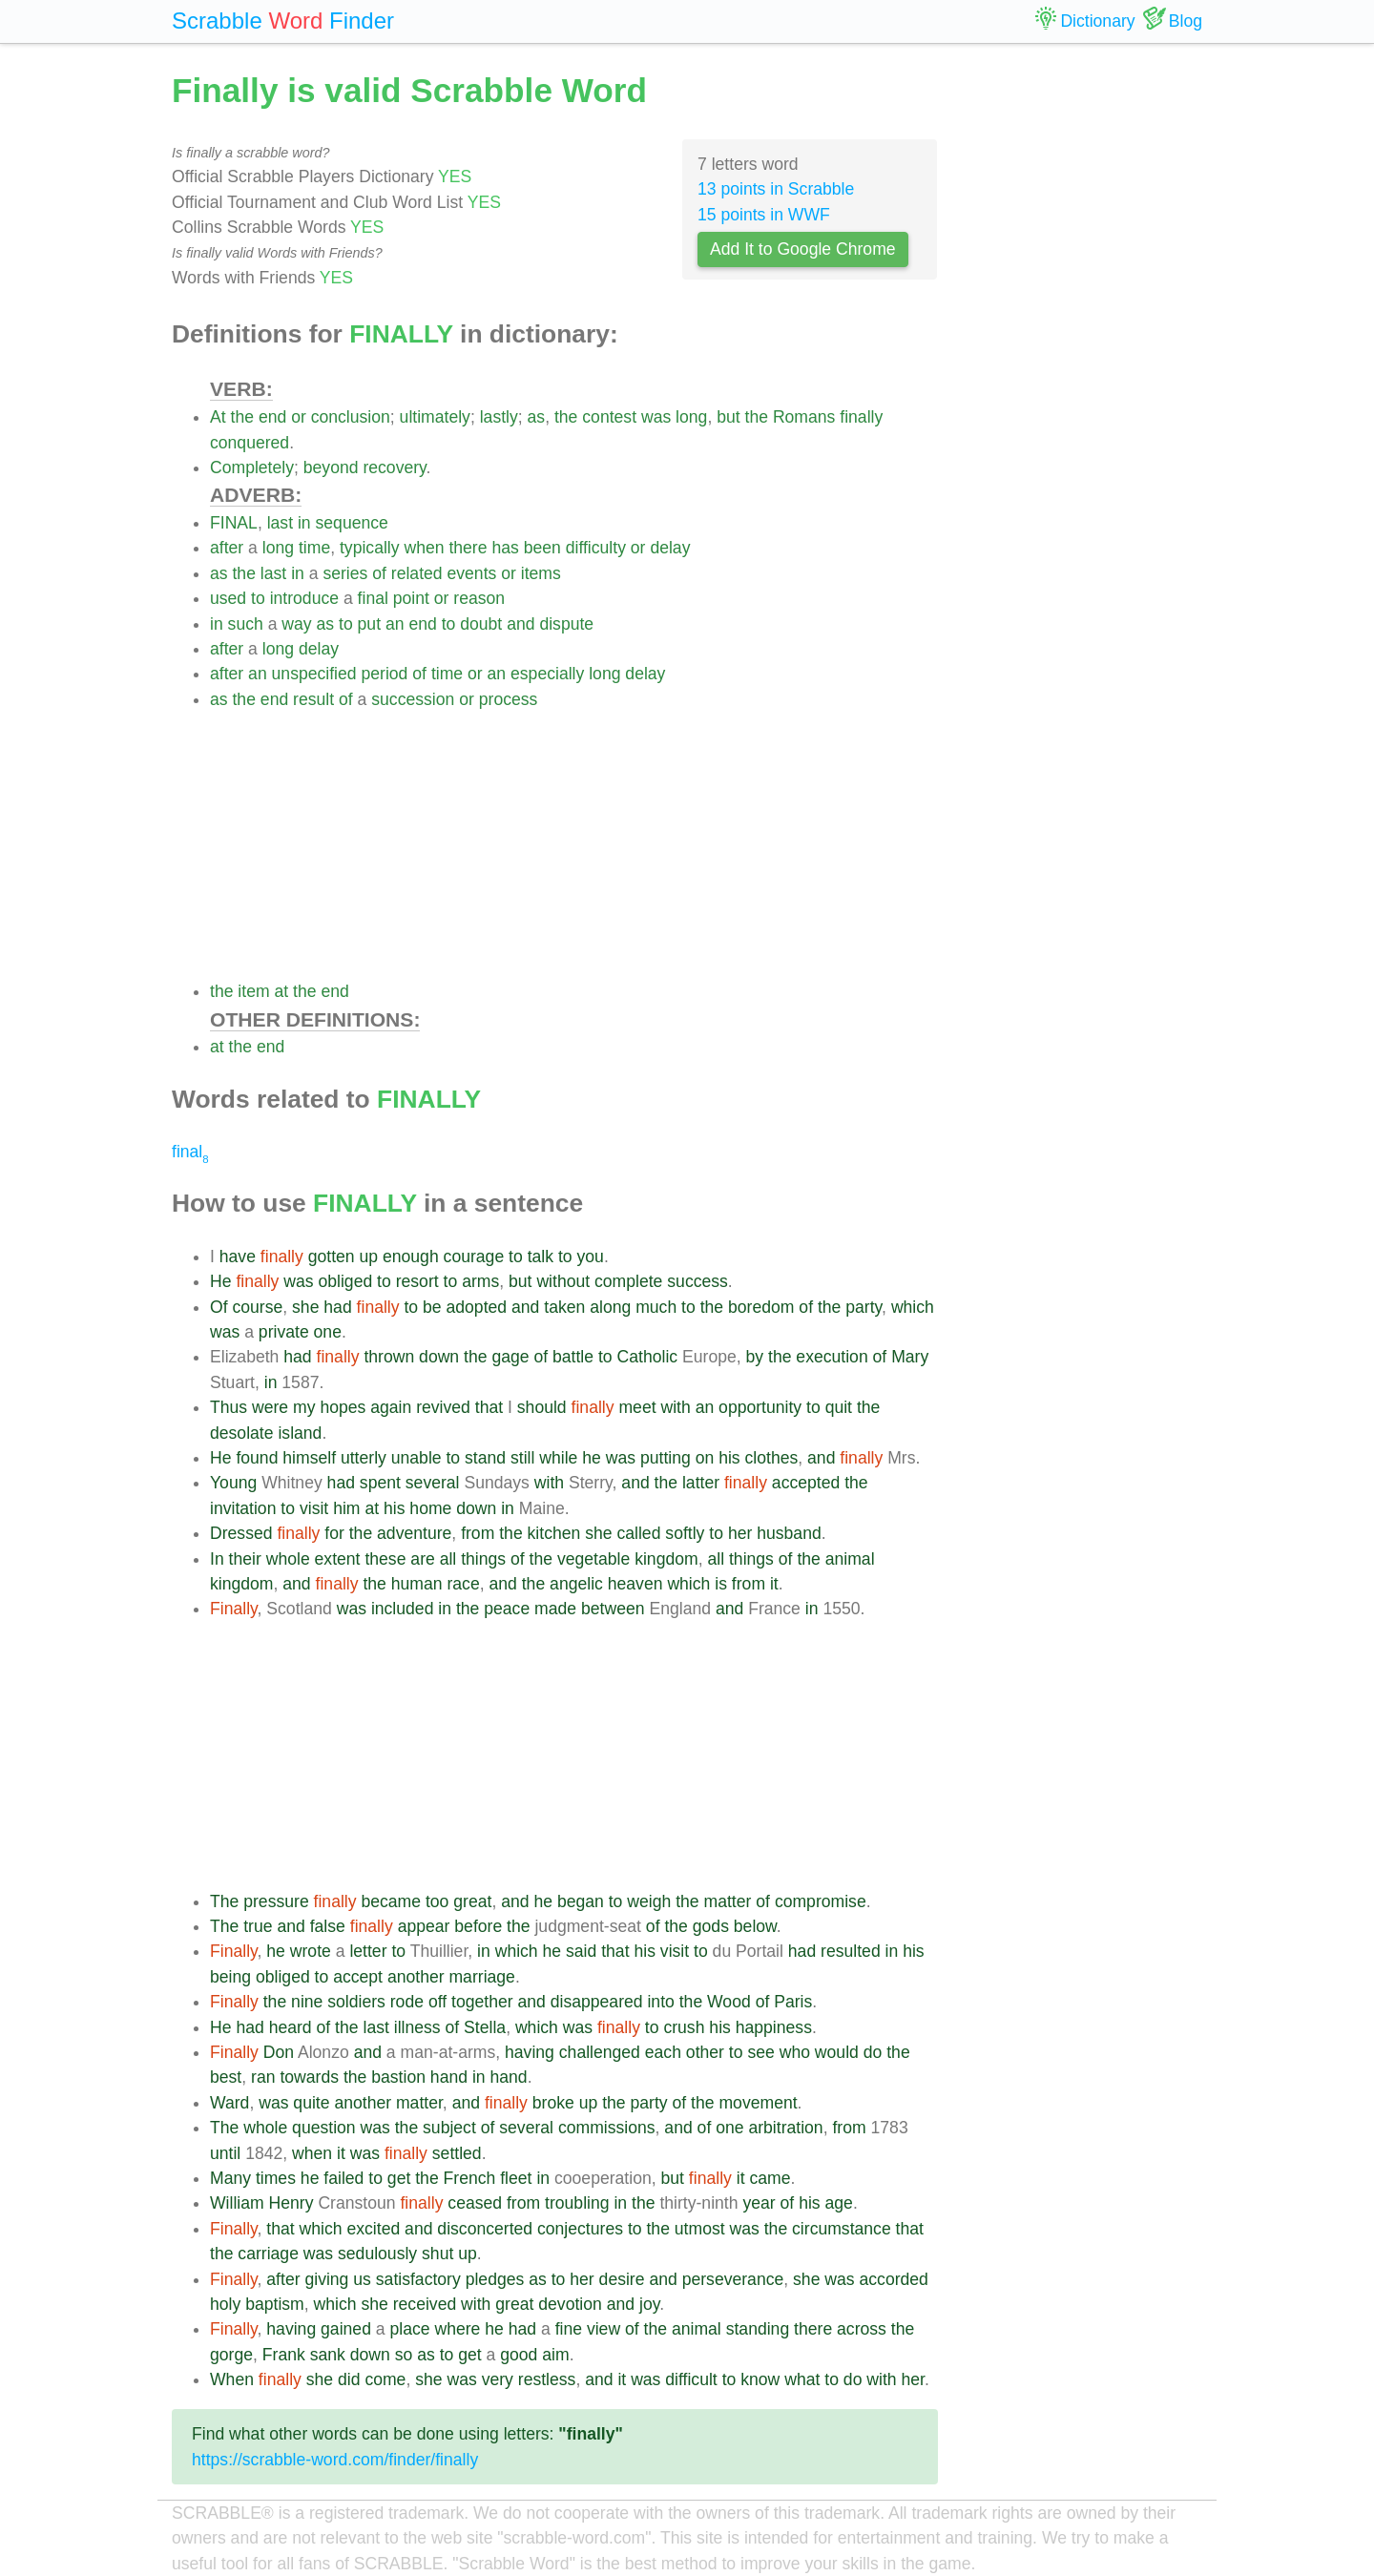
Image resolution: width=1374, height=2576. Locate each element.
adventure (414, 1533)
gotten (331, 1256)
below (755, 1926)
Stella (485, 2027)
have (237, 1256)
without (563, 1281)
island (300, 1433)
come (385, 2379)
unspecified (314, 673)
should (542, 1407)
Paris (793, 2001)
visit (314, 1508)
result (313, 699)
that (489, 1407)
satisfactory (418, 2279)
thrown (389, 1356)
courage (474, 1256)
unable (416, 1457)
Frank (283, 2354)
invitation (243, 1508)
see (760, 2052)
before (478, 1926)
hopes (342, 1407)
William (237, 2202)
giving (326, 2279)
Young (233, 1482)
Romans (804, 416)
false (327, 1926)
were (270, 1407)
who (795, 2052)
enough (411, 1256)
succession (412, 699)
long (691, 416)
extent (338, 1558)
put (369, 624)
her (740, 1533)
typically (370, 547)
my (304, 1407)
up (369, 1256)
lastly (499, 416)
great (472, 1901)
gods (711, 1926)
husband (789, 1533)
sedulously (377, 2253)
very (497, 2379)
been (542, 547)
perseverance (733, 2279)
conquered (249, 442)
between (613, 1608)
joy (649, 2304)
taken (564, 1307)
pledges (495, 2279)
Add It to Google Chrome (803, 249)
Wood (729, 2001)
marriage (481, 1976)
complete (628, 1281)
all (448, 1558)
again (390, 1407)
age (839, 2202)
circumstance (841, 2228)
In (217, 1558)
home (430, 1508)
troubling (577, 2202)
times (276, 2178)
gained (346, 2328)
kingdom (666, 1558)
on (705, 1457)
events (471, 573)
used (228, 598)
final (373, 598)
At (218, 416)
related (417, 573)
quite (311, 2102)
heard (290, 2027)
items (541, 573)
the (242, 416)
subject (449, 2127)
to (258, 598)
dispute (566, 624)
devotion (570, 2304)
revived (443, 1407)
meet (637, 1407)
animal (850, 1558)
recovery (394, 467)
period (384, 673)
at (282, 991)
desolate (242, 1433)
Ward (229, 2102)
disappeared (597, 2001)
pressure (275, 1901)
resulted (851, 1951)
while (558, 1457)
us (362, 2279)
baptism (274, 2304)
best (225, 2077)
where (457, 2328)
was (656, 416)
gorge (231, 2354)
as (537, 416)
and (520, 624)
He (221, 1281)
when (424, 547)
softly (684, 1533)
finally (861, 416)
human (417, 1583)
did (349, 2379)
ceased (475, 2202)
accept (358, 1976)
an (395, 624)
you (590, 1256)
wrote (310, 1951)
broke (553, 2102)
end (272, 416)
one (328, 1331)
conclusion (350, 416)
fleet (515, 2178)
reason (479, 598)
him (346, 1508)
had (337, 1307)
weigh (649, 1901)
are (422, 1558)
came (769, 2178)
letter (367, 1951)
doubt (481, 624)
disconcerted (484, 2228)
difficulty (596, 547)
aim (555, 2354)
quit (838, 1407)
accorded (894, 2279)
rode (407, 2001)
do (873, 2052)
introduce (304, 598)
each (663, 2052)
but (728, 416)
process (508, 699)
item (253, 991)
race (463, 1583)
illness (417, 2027)
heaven (635, 1583)
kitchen (554, 1533)
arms (480, 1281)
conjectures (580, 2228)
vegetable (593, 1558)
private (284, 1331)
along (610, 1307)
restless (547, 2379)
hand (449, 2077)
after (226, 547)
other (705, 2052)
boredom (761, 1307)
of (379, 573)
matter (728, 1901)
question (324, 2127)
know (760, 2379)
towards (309, 2077)
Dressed (241, 1533)
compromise (820, 1901)
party (863, 1307)
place (409, 2328)
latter (700, 1482)
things (483, 1558)
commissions (607, 2127)
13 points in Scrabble (775, 188)
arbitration (785, 2127)
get (398, 2178)
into (660, 2001)
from (477, 1533)
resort (417, 1281)
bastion (398, 2077)
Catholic (647, 1356)
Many (230, 2178)
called (638, 1533)
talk (540, 1256)
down (439, 1356)
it (774, 1583)
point (411, 598)
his (729, 1457)
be (432, 1307)
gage (510, 1356)
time (314, 547)
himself (309, 1457)
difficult (691, 2379)
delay (670, 547)
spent (380, 1482)
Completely (252, 467)
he (591, 1457)
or (298, 416)
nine (307, 2001)
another (416, 1976)
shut (437, 2253)
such (245, 624)
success (697, 1281)
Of (219, 1307)
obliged (345, 1281)
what (802, 2379)
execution (831, 1356)
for (334, 1533)
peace (507, 1608)
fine (568, 2328)
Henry (291, 2202)
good (518, 2354)
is (721, 1583)
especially (547, 673)
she (305, 1307)
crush (683, 2027)
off (437, 2001)
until (225, 2153)
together (482, 2001)
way (296, 624)
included (402, 1608)
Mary (909, 1356)
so (404, 2354)
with (675, 1407)
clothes (772, 1457)
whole (288, 1558)
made (555, 1608)
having (529, 2052)
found (257, 1457)
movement (757, 2102)
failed (343, 2178)
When (232, 2379)
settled (457, 2153)
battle (572, 1356)
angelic (576, 1583)
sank (327, 2354)
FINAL (234, 522)
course (257, 1307)
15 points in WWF (763, 214)
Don (278, 2052)
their (245, 1558)
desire (622, 2279)
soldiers (356, 2001)
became (391, 1901)
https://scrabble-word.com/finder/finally (335, 2459)
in (304, 522)
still (522, 1457)
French (470, 2178)
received (425, 2304)
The (224, 1901)
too (437, 1901)
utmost (700, 2228)
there (467, 547)
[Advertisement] (574, 845)
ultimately (435, 416)
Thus (228, 1407)
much (656, 1307)
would (837, 2052)
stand (485, 1457)
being (230, 1976)
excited (373, 2228)
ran (263, 2077)
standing (758, 2328)
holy (225, 2304)
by (755, 1356)
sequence (352, 522)
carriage (268, 2253)
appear (424, 1926)
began (580, 1901)
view (603, 2328)
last (280, 522)
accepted (806, 1482)
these (385, 1558)
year (758, 2202)
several (433, 1482)
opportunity (760, 1407)
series (345, 573)
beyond (331, 467)
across (861, 2328)
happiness (774, 2027)
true (257, 1926)
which (912, 1307)
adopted (477, 1307)
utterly (363, 1457)
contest (609, 416)
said (581, 1951)
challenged (599, 2052)
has (504, 547)
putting (665, 1457)
